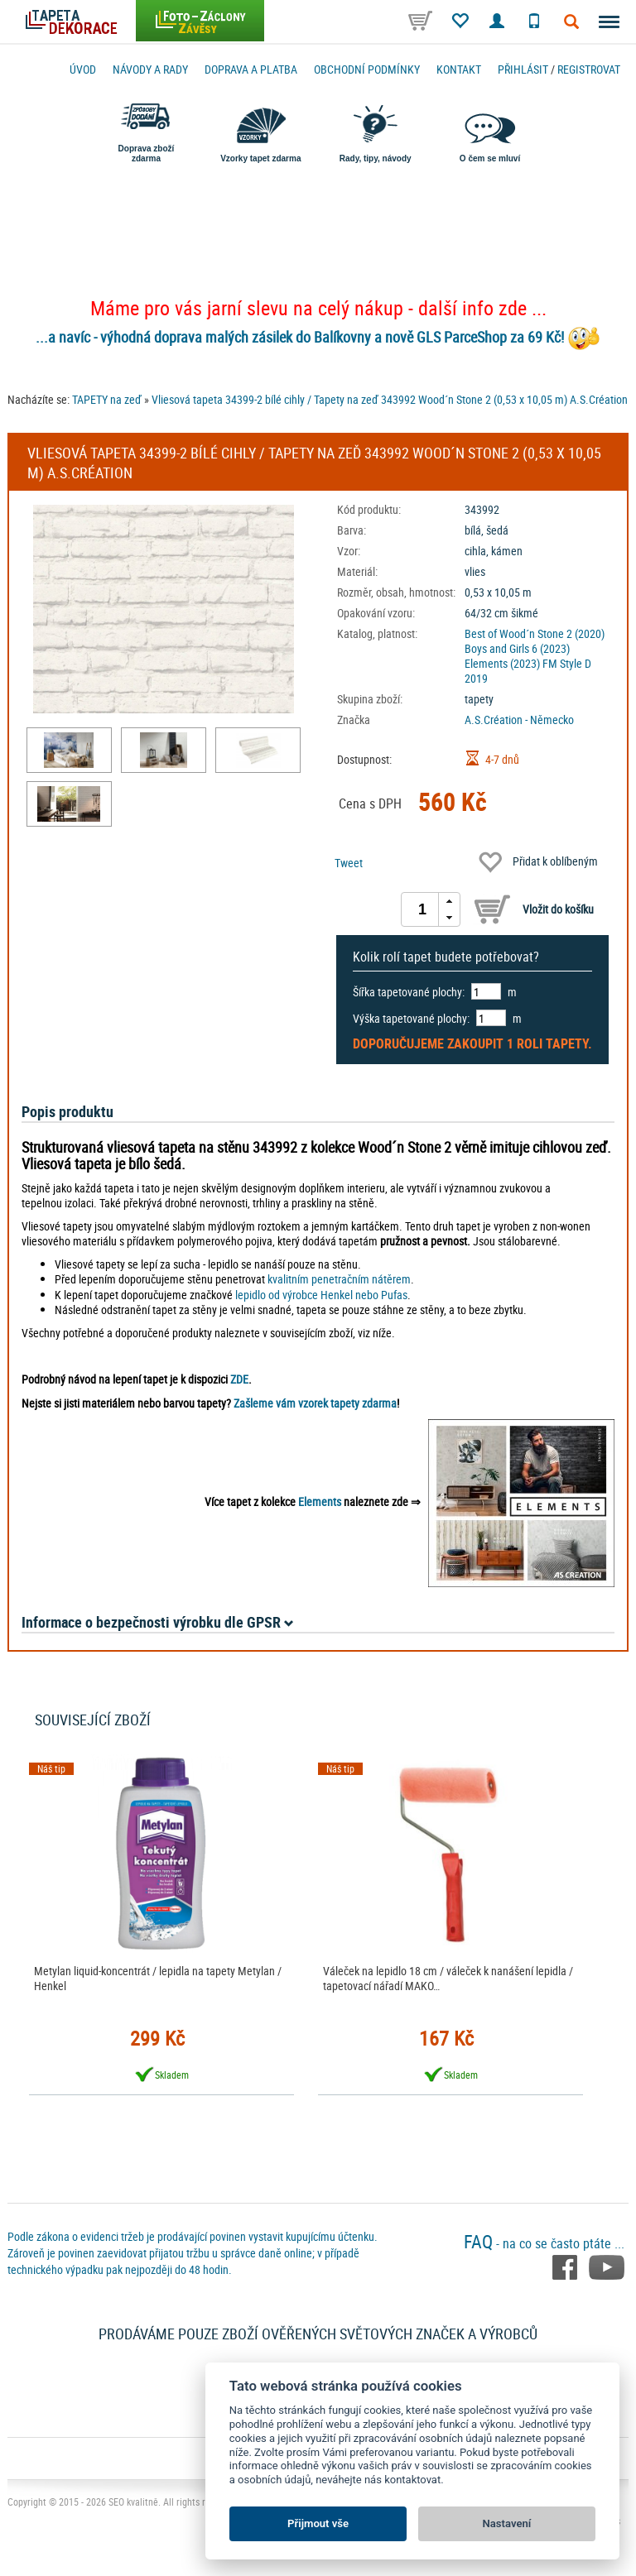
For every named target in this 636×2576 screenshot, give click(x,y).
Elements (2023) (502, 663)
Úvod (83, 69)
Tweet (349, 863)
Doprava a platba (251, 69)
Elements (319, 1501)
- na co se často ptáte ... (544, 2243)
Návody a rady (150, 69)
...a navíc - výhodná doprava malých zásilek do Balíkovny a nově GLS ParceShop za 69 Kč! (300, 337)
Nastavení (507, 2523)
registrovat (588, 69)
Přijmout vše (318, 2523)
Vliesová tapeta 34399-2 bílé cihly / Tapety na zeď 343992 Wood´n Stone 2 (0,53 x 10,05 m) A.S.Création (390, 399)
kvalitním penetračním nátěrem (339, 1279)
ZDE (239, 1379)
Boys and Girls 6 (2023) (517, 648)
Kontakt (458, 69)
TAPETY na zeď (107, 399)
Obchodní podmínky (367, 69)
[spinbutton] (422, 909)
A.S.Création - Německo (519, 719)
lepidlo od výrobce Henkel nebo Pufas (321, 1294)
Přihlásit (523, 69)
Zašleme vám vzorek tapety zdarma (315, 1403)
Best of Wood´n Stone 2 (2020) (535, 633)
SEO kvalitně (133, 2501)
